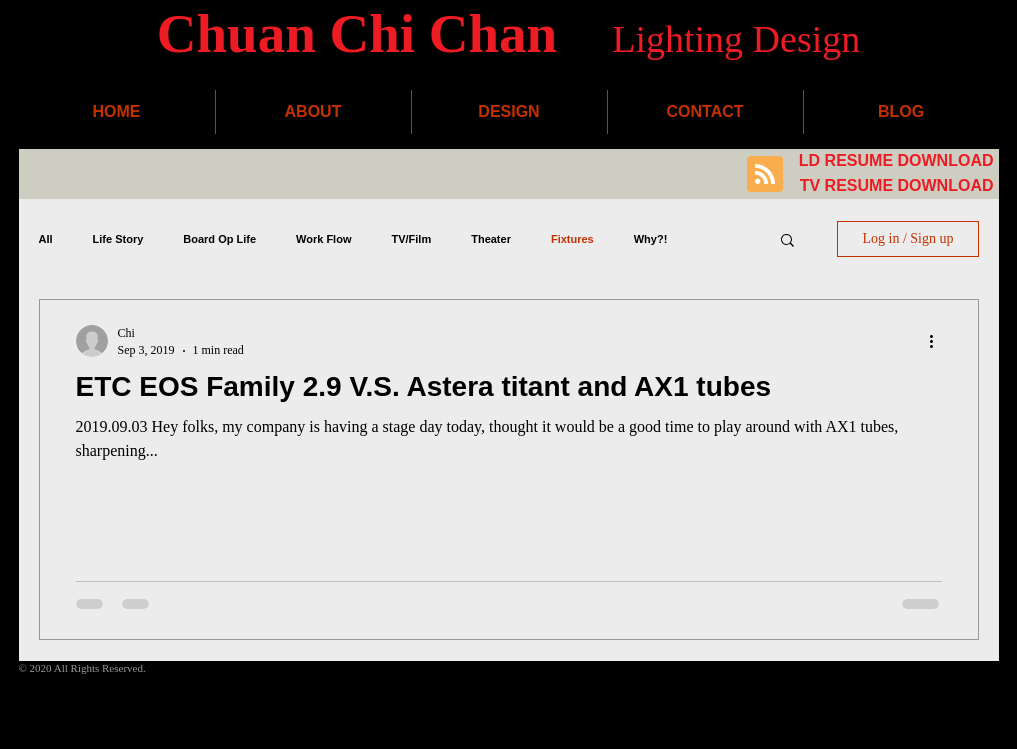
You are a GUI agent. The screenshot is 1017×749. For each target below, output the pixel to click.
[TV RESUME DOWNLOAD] (895, 186)
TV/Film (411, 239)
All (46, 239)
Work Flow (323, 239)
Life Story (118, 239)
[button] (787, 241)
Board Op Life (219, 239)
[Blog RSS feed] (765, 175)
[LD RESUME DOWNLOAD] (895, 161)
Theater (491, 239)
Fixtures (572, 239)
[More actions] (939, 341)
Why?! (651, 239)
